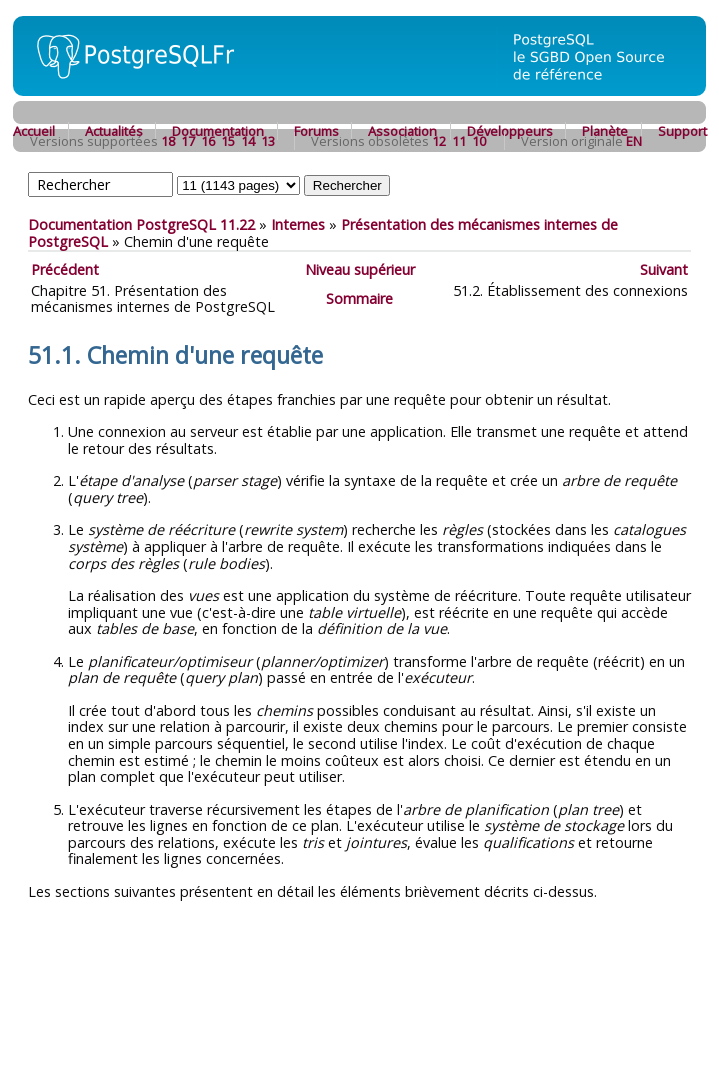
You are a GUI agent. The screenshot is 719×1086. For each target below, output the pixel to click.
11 (459, 141)
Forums (316, 131)
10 (479, 141)
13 (268, 141)
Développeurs (510, 131)
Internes (298, 224)
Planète (605, 131)
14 (248, 141)
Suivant (664, 269)
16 (208, 141)
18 (168, 141)
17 (188, 141)
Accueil (34, 131)
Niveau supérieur (360, 269)
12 (439, 141)
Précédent (65, 269)
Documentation (218, 131)
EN (634, 141)
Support (682, 131)
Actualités (114, 131)
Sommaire (359, 298)
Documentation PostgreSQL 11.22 (141, 224)
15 (228, 141)
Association (402, 131)
